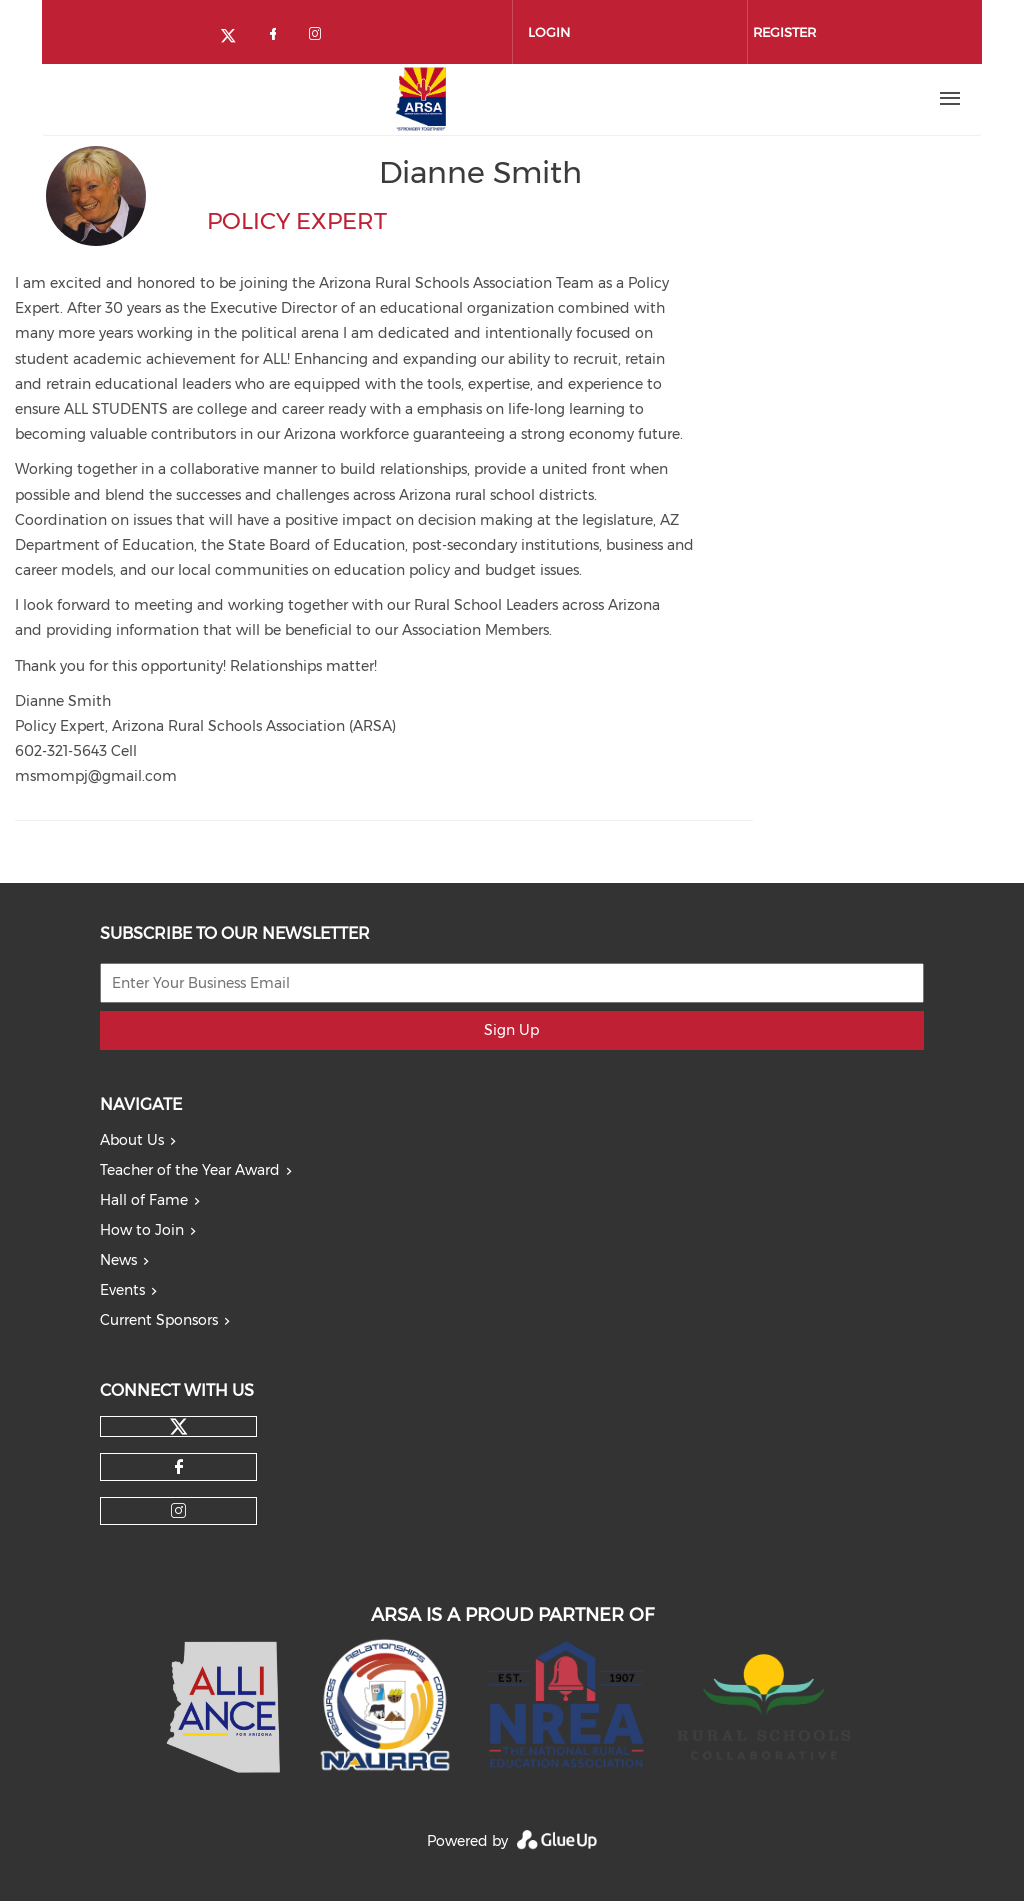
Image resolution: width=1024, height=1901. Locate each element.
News (118, 1260)
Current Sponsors (159, 1320)
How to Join (142, 1230)
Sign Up (511, 1030)
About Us (132, 1140)
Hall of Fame (144, 1200)
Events (122, 1290)
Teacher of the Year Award (190, 1170)
